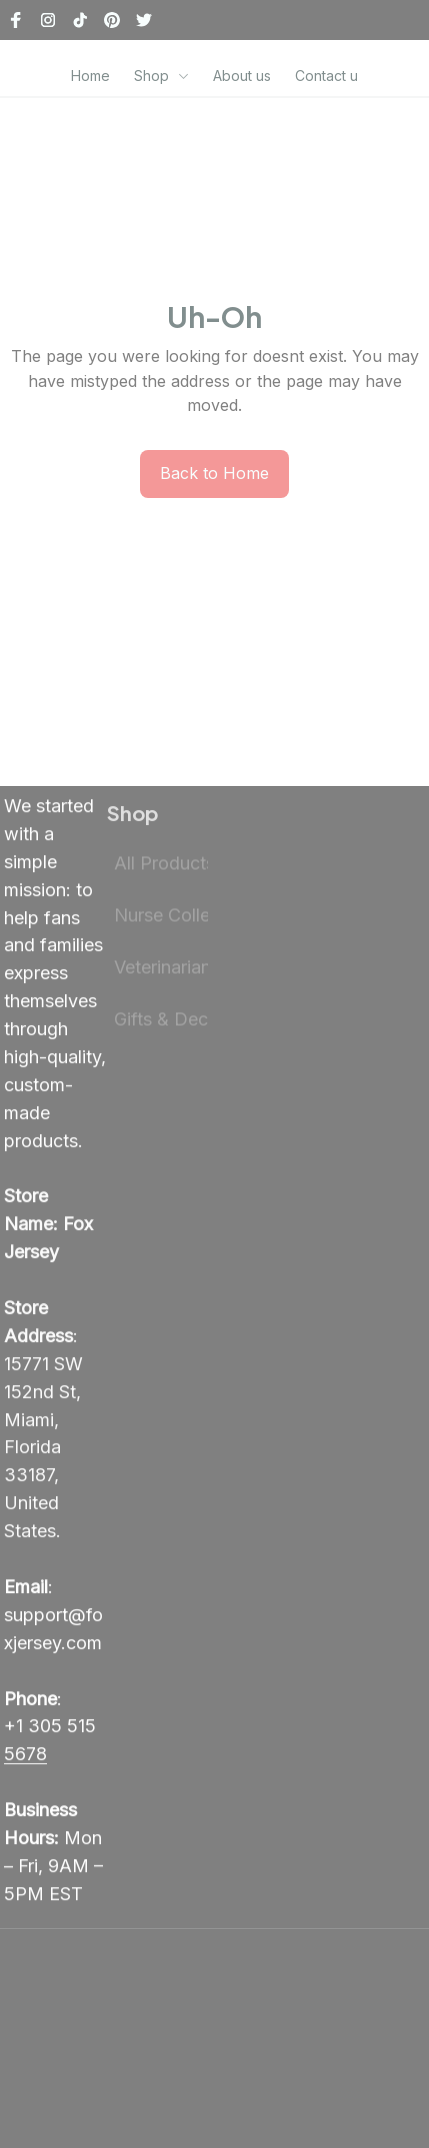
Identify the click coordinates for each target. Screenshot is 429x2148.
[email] (55, 1631)
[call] (55, 1756)
